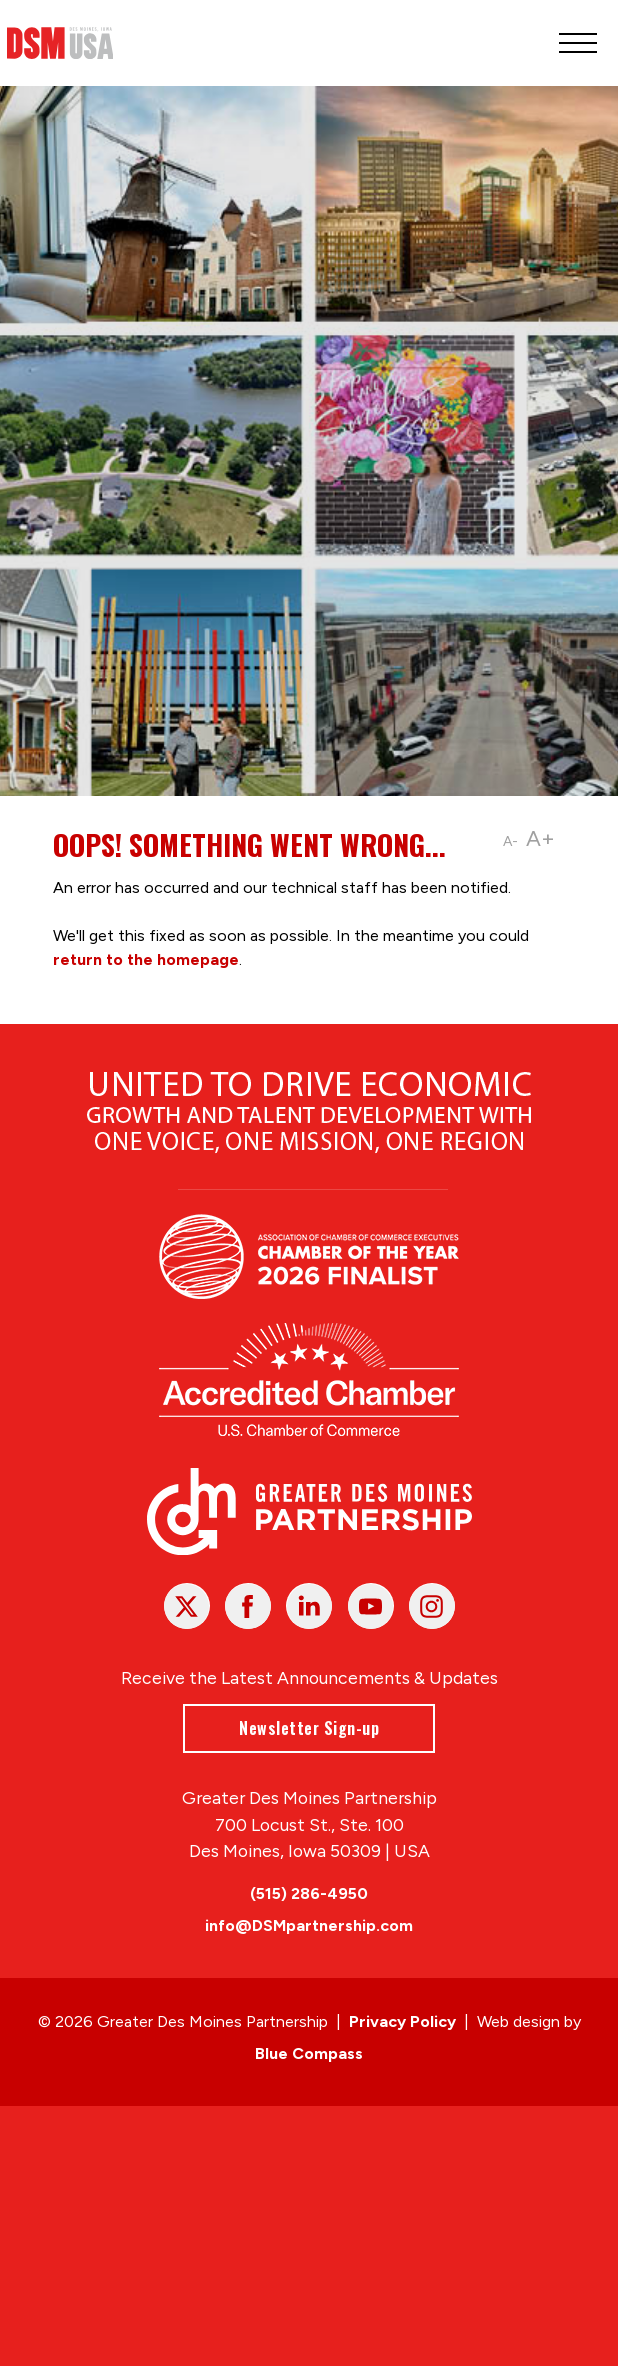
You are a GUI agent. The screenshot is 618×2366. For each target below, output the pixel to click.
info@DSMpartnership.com (309, 1925)
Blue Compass (309, 2053)
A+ (540, 838)
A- (510, 841)
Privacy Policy (402, 2021)
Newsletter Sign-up (309, 1727)
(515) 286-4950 (309, 1893)
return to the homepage (146, 959)
